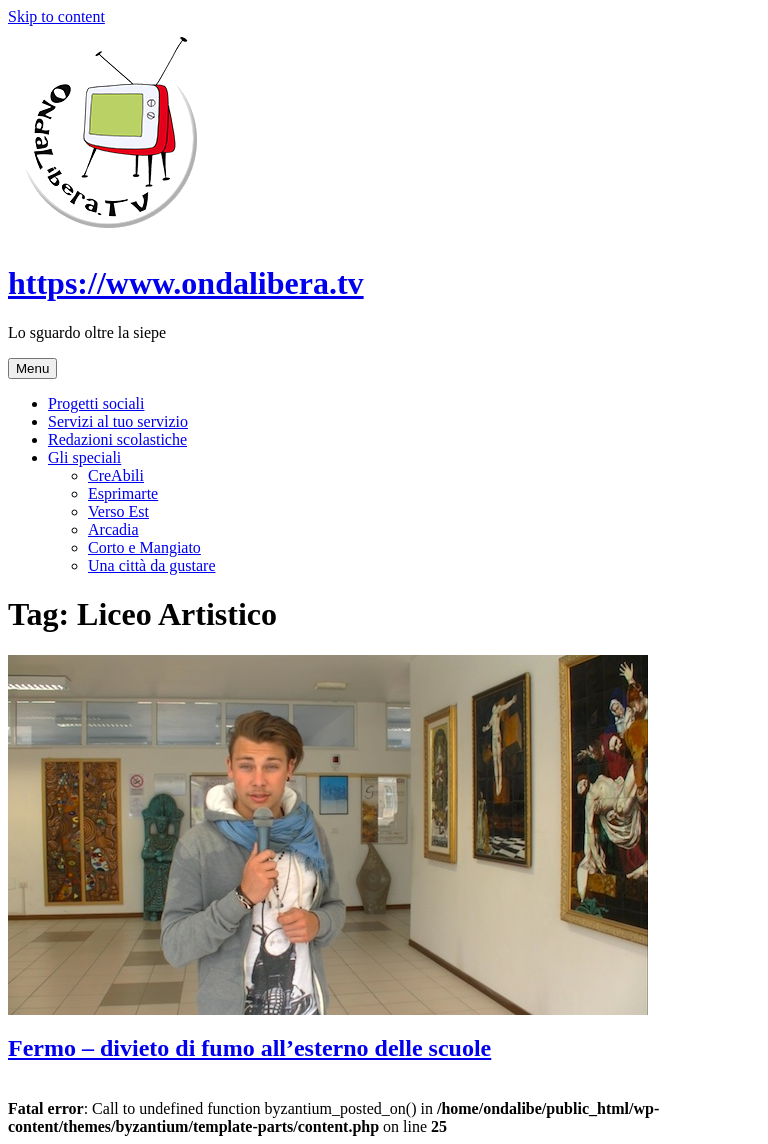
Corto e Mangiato (144, 547)
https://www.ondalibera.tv (186, 283)
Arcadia (113, 529)
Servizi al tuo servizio (118, 421)
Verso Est (118, 511)
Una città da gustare (152, 565)
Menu (32, 368)
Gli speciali (84, 457)
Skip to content (56, 16)
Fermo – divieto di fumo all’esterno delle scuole (249, 1048)
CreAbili (116, 475)
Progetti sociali (96, 403)
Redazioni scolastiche (117, 439)
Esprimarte (123, 493)
